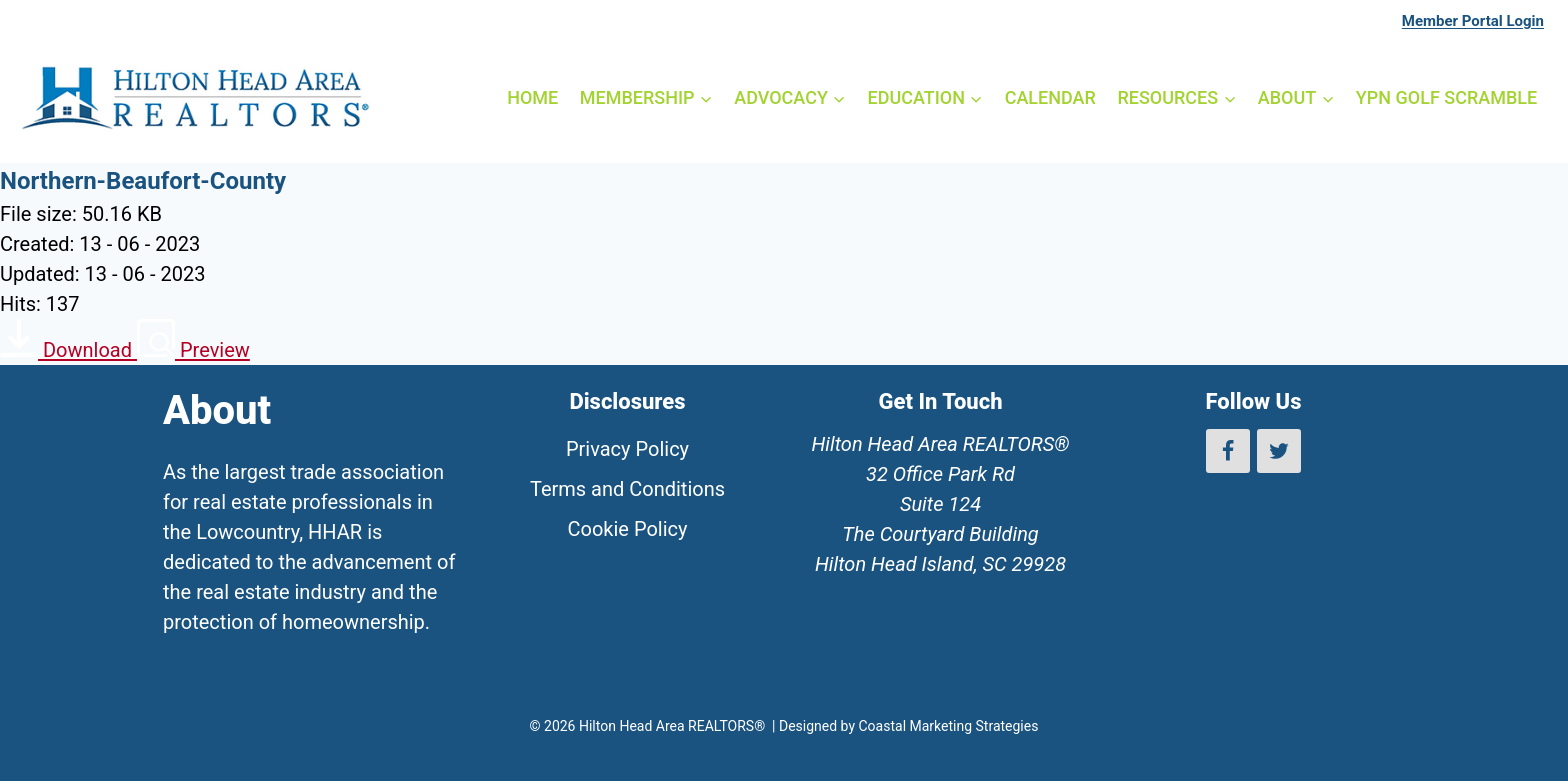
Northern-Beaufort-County (143, 181)
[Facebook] (1228, 451)
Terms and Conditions (627, 489)
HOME (532, 97)
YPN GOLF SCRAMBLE (1446, 97)
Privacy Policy (627, 449)
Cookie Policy (628, 529)
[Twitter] (1279, 451)
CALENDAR (1050, 97)
